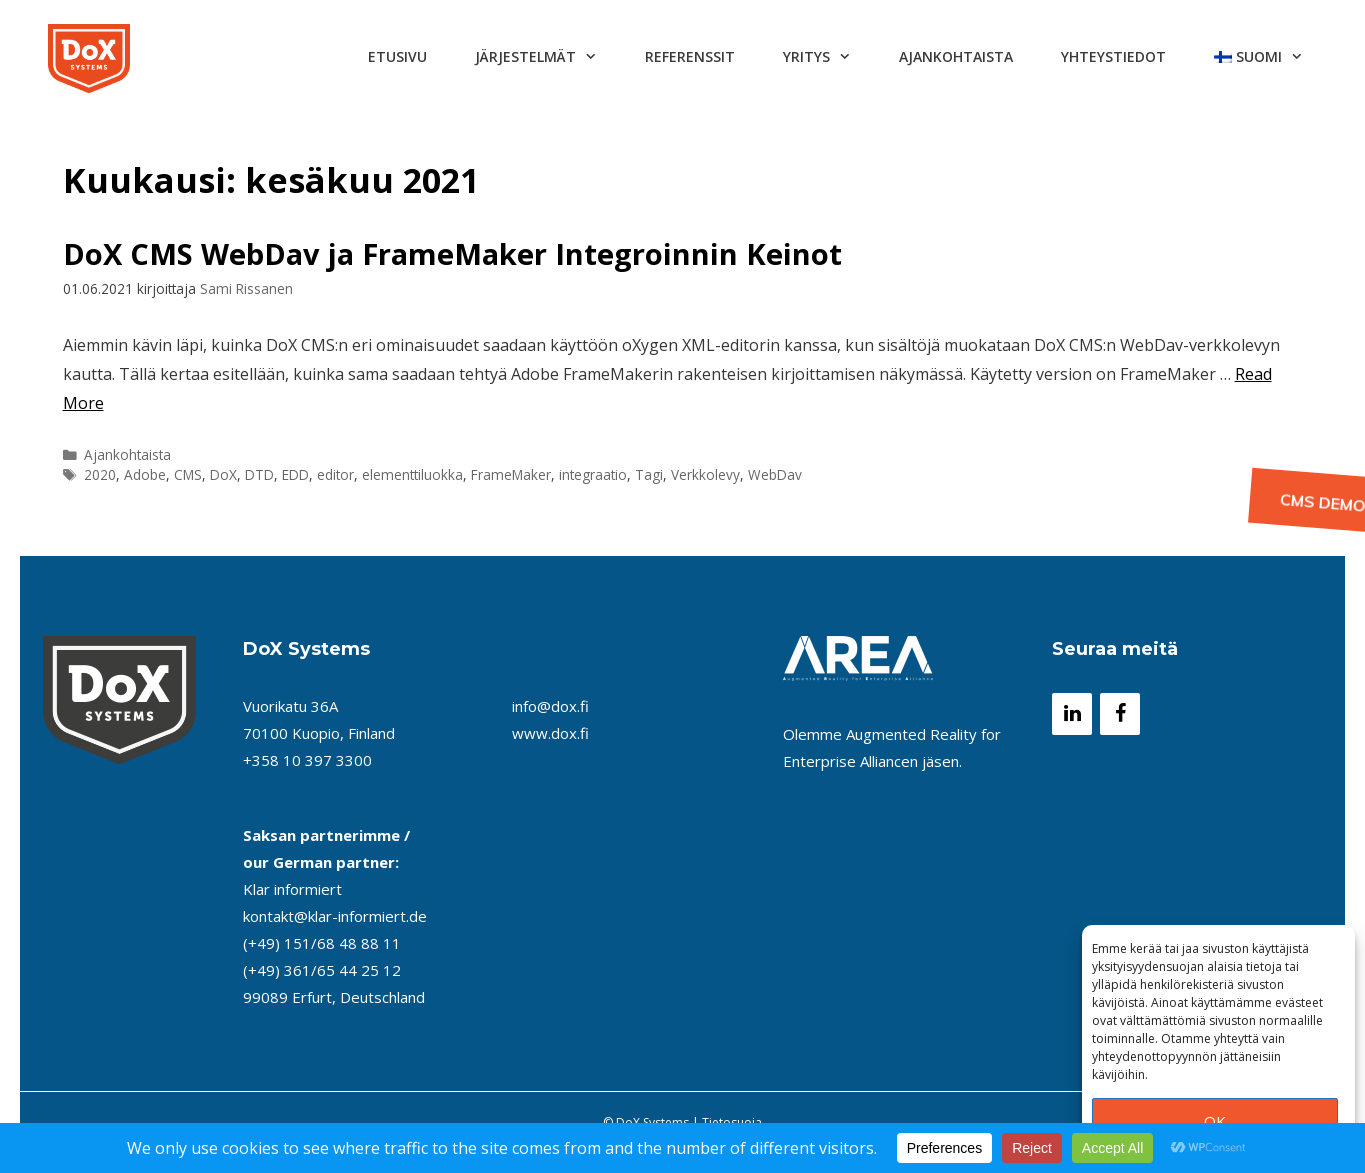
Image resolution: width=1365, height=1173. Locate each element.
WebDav (775, 474)
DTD (259, 474)
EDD (295, 474)
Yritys (829, 57)
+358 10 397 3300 (307, 760)
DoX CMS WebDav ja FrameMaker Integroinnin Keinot (452, 253)
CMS (188, 474)
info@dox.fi (550, 706)
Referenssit (690, 56)
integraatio (593, 474)
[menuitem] (1258, 57)
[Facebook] (1120, 714)
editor (335, 474)
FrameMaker (511, 474)
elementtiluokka (412, 474)
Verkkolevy (705, 474)
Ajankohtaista (956, 56)
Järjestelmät (548, 57)
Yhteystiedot (1113, 56)
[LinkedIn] (1072, 714)
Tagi (649, 474)
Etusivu (397, 56)
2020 (100, 474)
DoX (223, 474)
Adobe (145, 474)
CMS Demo (1317, 505)
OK (1215, 1121)
